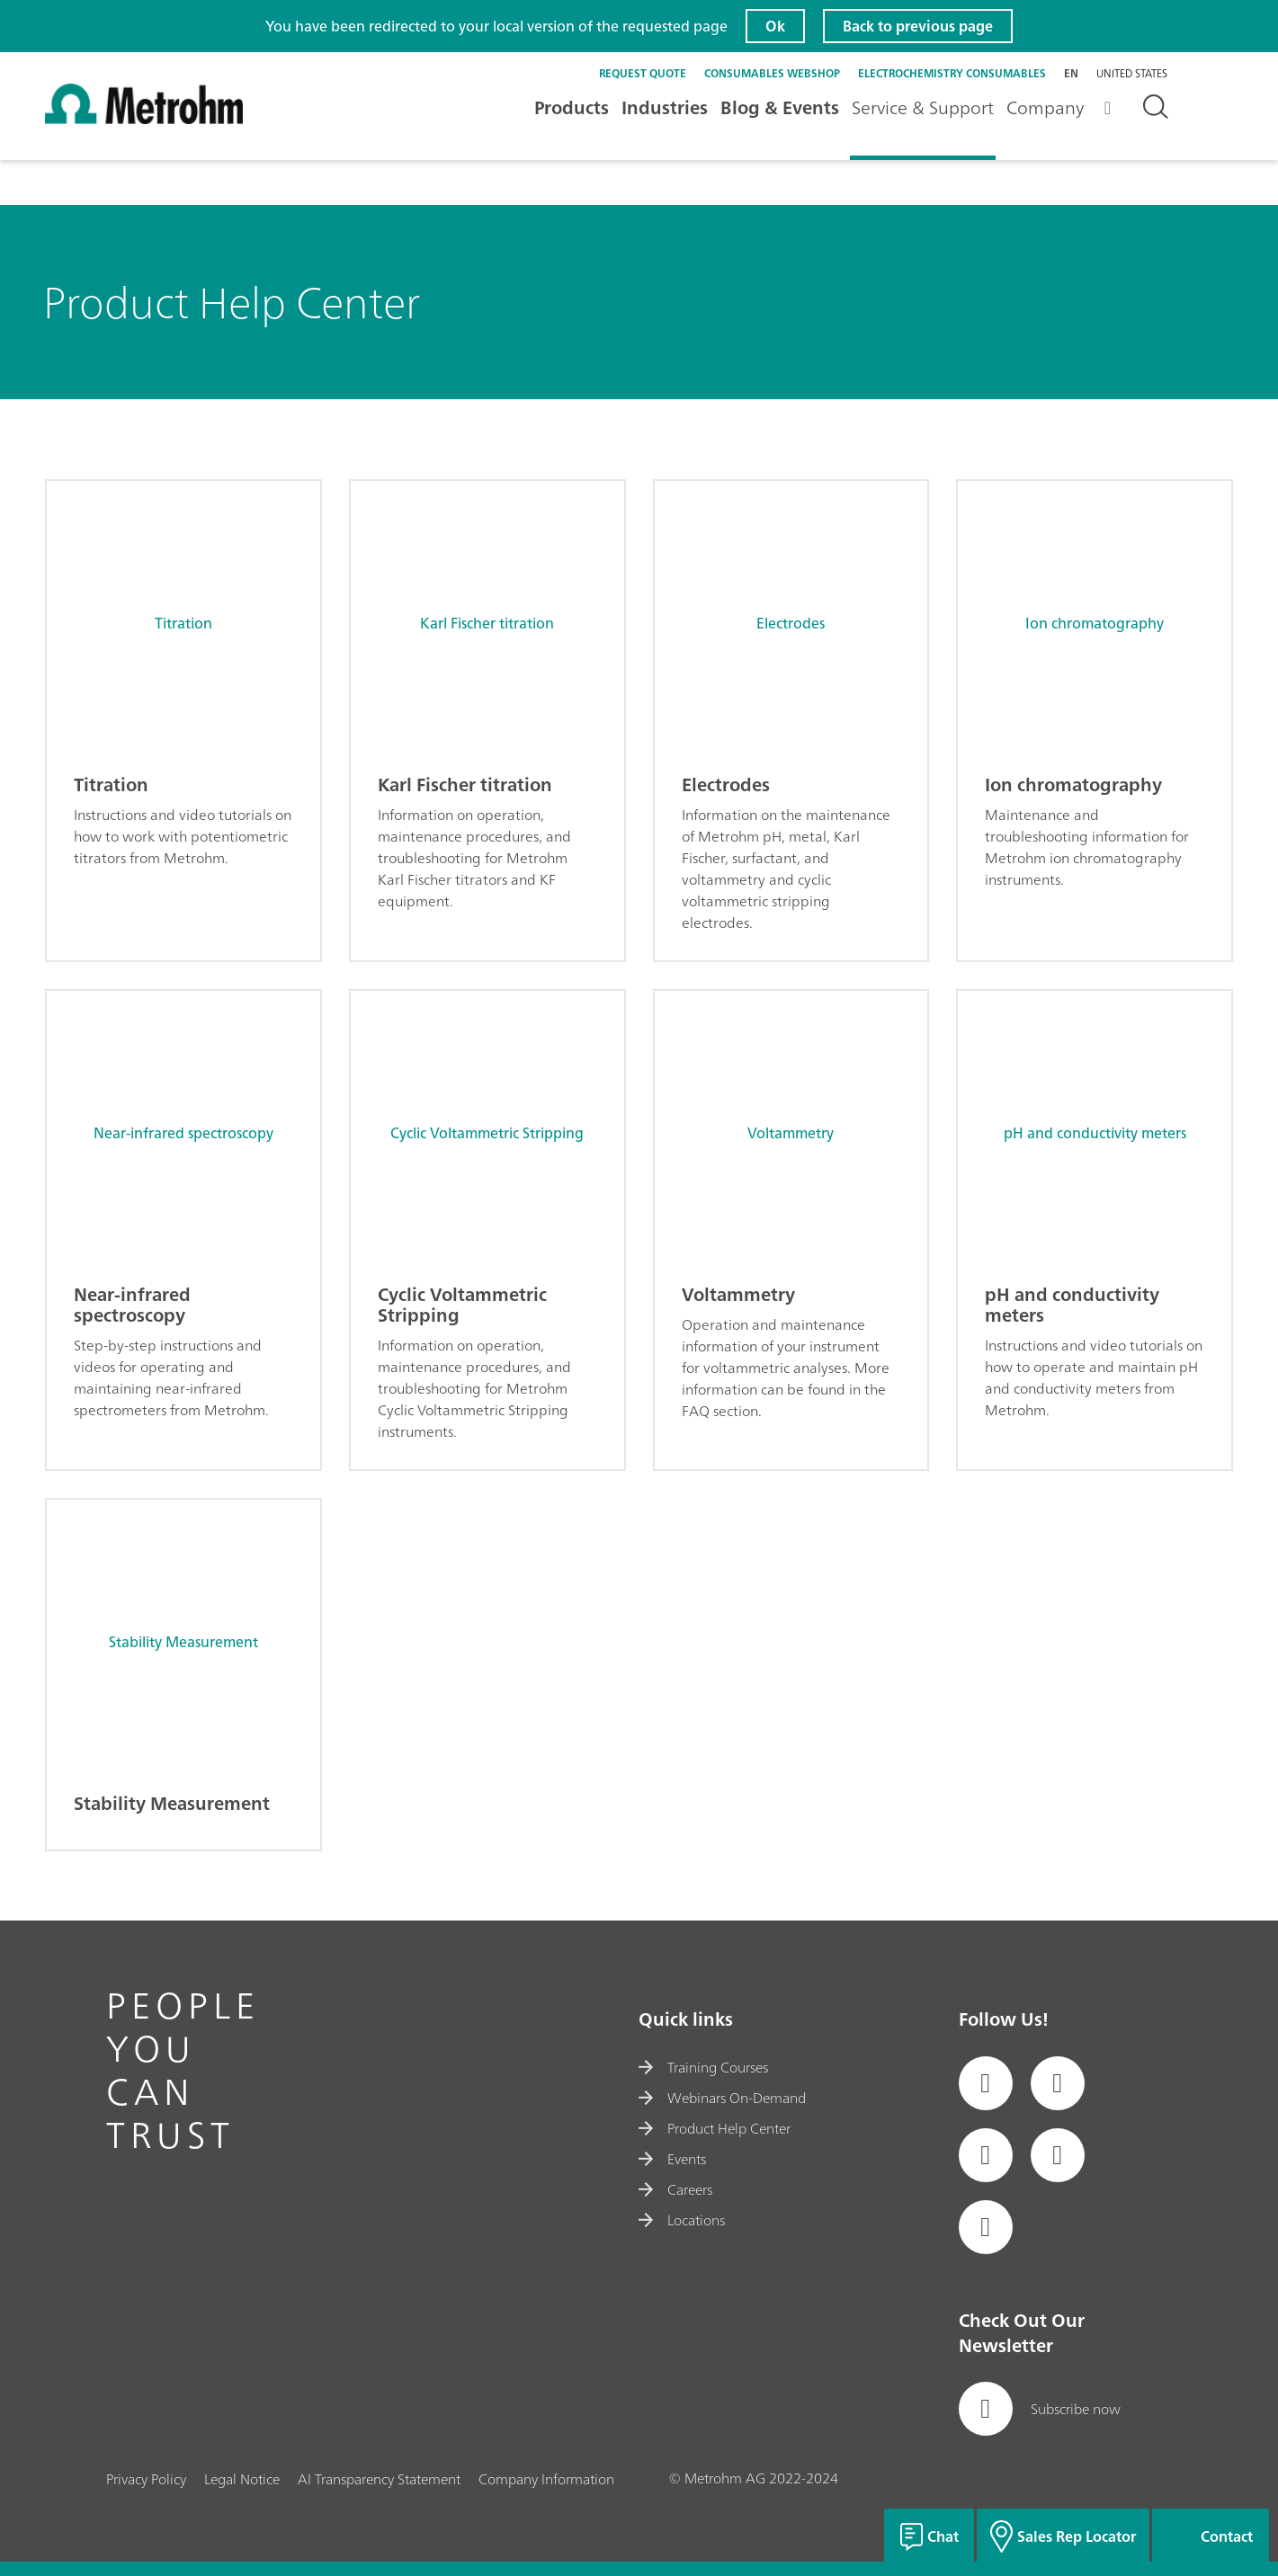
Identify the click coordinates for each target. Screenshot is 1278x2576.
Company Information (546, 2478)
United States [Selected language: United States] (1131, 74)
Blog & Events (779, 107)
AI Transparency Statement (379, 2478)
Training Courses (703, 2067)
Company (1045, 107)
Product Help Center (714, 2128)
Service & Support (923, 107)
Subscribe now (1040, 2409)
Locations (681, 2220)
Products (571, 107)
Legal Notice (242, 2478)
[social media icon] (986, 2083)
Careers (675, 2189)
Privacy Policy (146, 2478)
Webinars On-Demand (722, 2097)
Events (672, 2159)
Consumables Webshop (772, 73)
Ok (775, 26)
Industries (664, 107)
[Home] (144, 118)
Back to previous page (918, 26)
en (1071, 73)
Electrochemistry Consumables (952, 73)
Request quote (642, 73)
